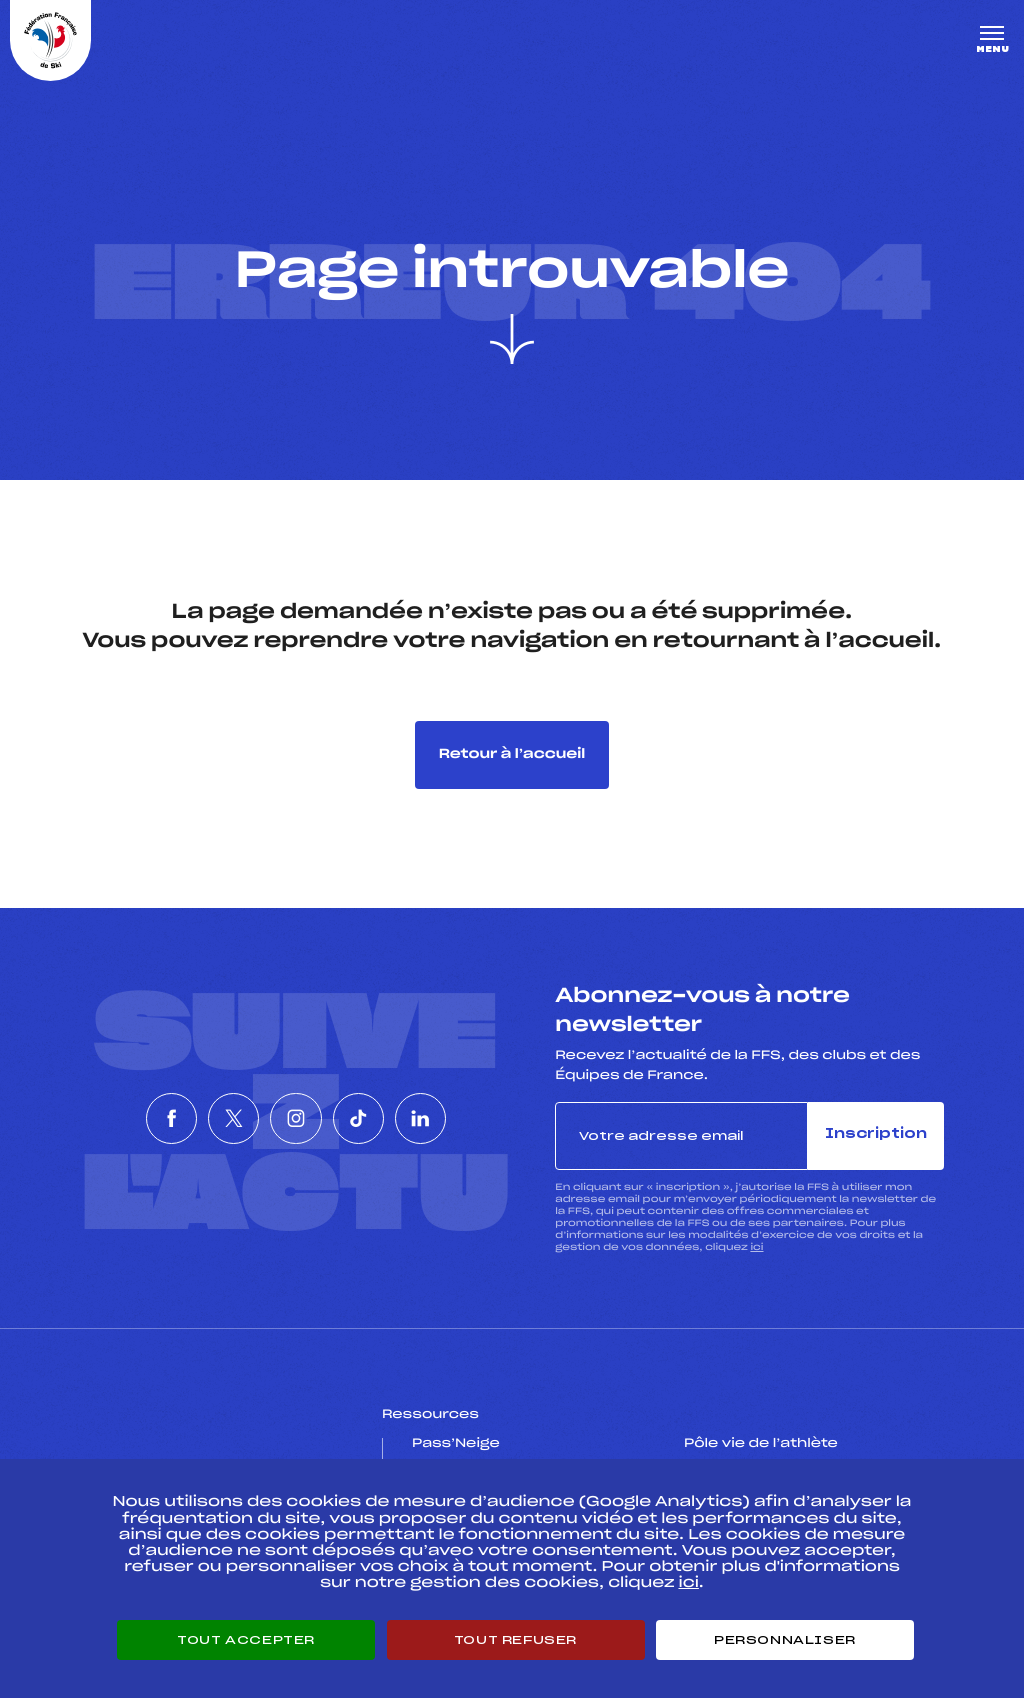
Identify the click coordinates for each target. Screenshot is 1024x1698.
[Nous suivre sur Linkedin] (478, 1118)
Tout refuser (515, 1640)
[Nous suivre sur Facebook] (114, 1118)
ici (756, 1247)
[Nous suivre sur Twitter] (205, 1118)
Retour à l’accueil (512, 754)
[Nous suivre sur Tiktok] (387, 1118)
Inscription (876, 1134)
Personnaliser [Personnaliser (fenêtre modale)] (785, 1640)
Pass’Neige (456, 1444)
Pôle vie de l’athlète (761, 1444)
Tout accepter (246, 1640)
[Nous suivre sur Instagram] (296, 1118)
